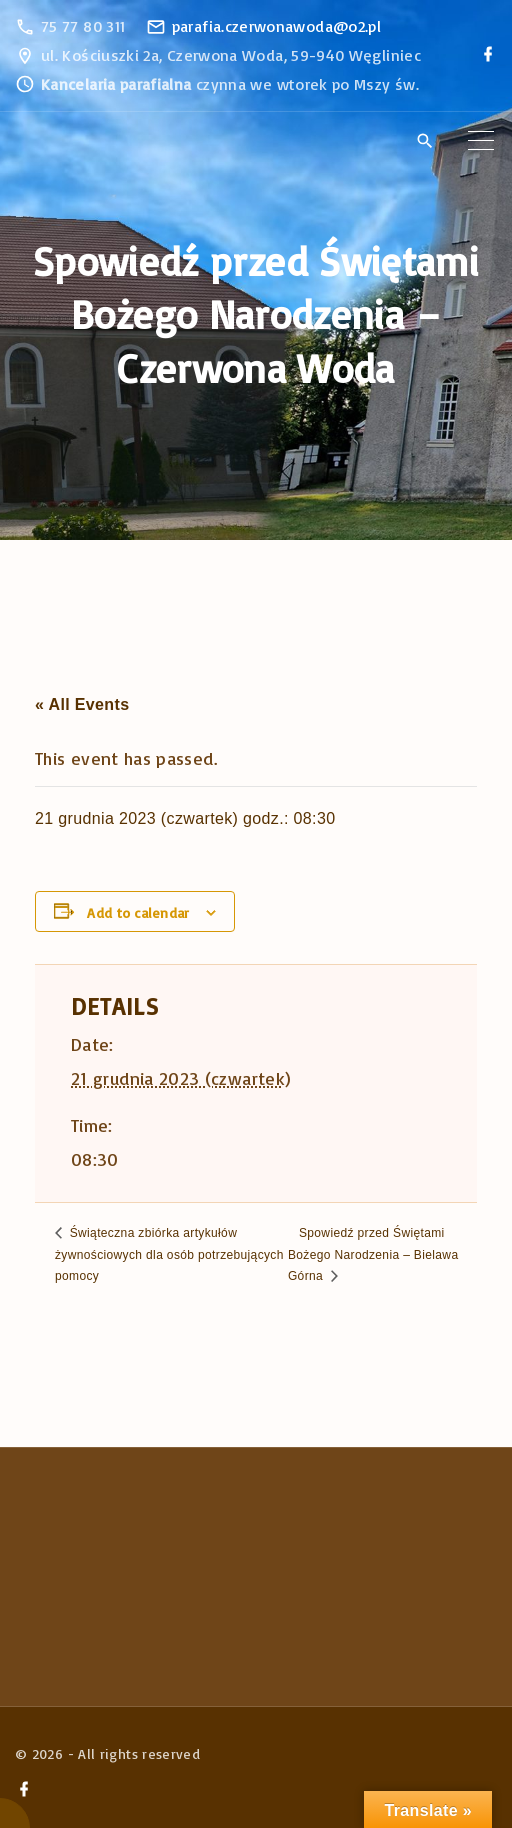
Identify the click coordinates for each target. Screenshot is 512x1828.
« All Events (82, 704)
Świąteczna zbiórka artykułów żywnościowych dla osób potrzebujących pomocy (169, 1254)
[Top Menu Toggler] (481, 141)
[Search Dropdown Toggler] (424, 142)
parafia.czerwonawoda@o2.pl (276, 26)
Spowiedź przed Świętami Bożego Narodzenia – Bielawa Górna (373, 1254)
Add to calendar (138, 912)
